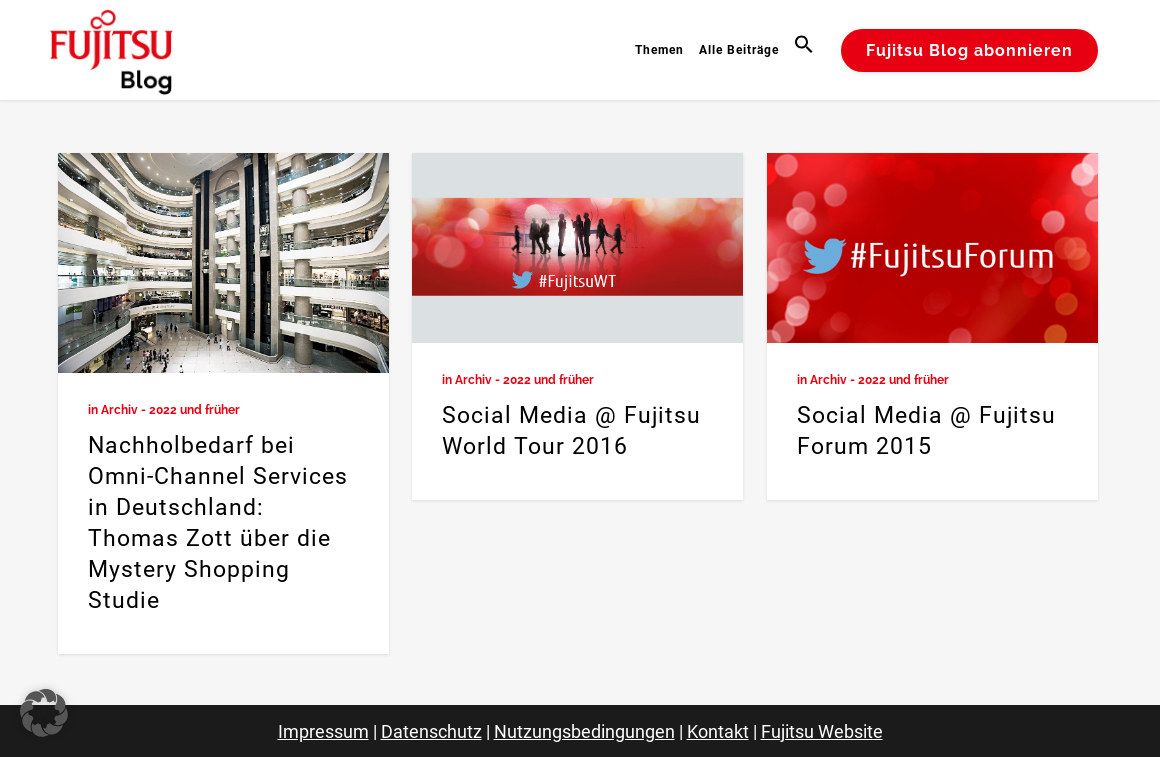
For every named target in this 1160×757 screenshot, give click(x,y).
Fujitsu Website (822, 731)
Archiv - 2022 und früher (170, 410)
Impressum (323, 731)
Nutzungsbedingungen (584, 731)
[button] (806, 50)
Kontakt (718, 731)
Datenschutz (431, 731)
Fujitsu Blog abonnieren (969, 50)
